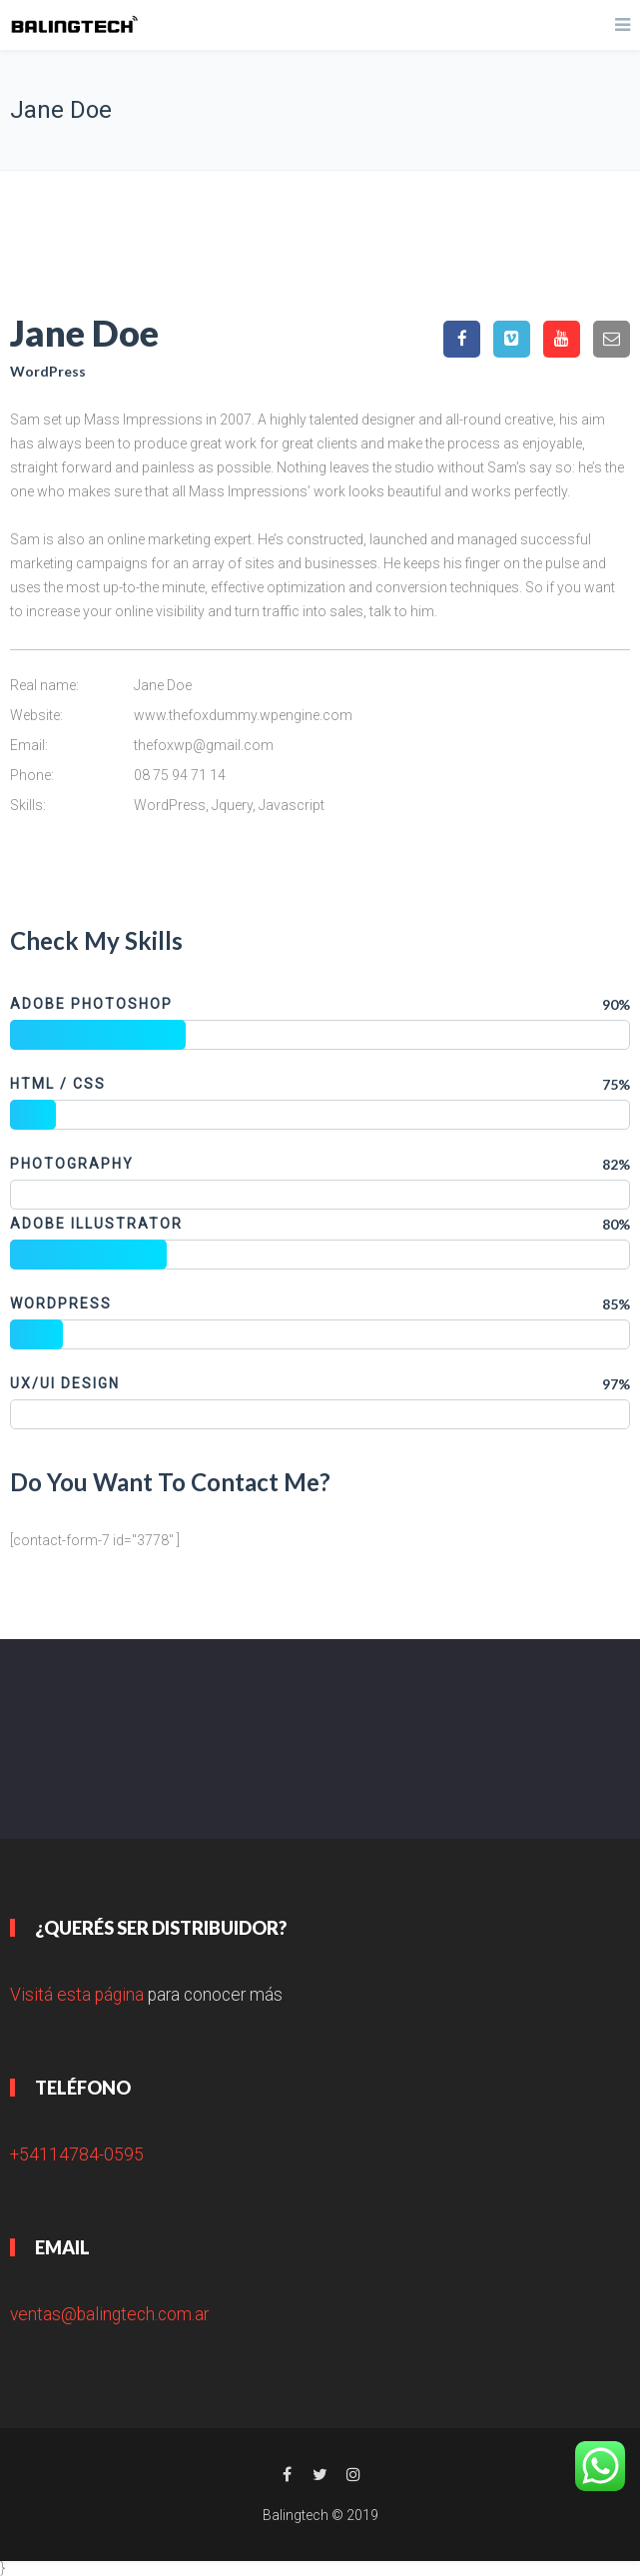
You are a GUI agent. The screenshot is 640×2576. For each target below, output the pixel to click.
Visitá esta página (77, 1995)
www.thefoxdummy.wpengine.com (243, 715)
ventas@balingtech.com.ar (109, 2314)
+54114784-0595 (77, 2154)
